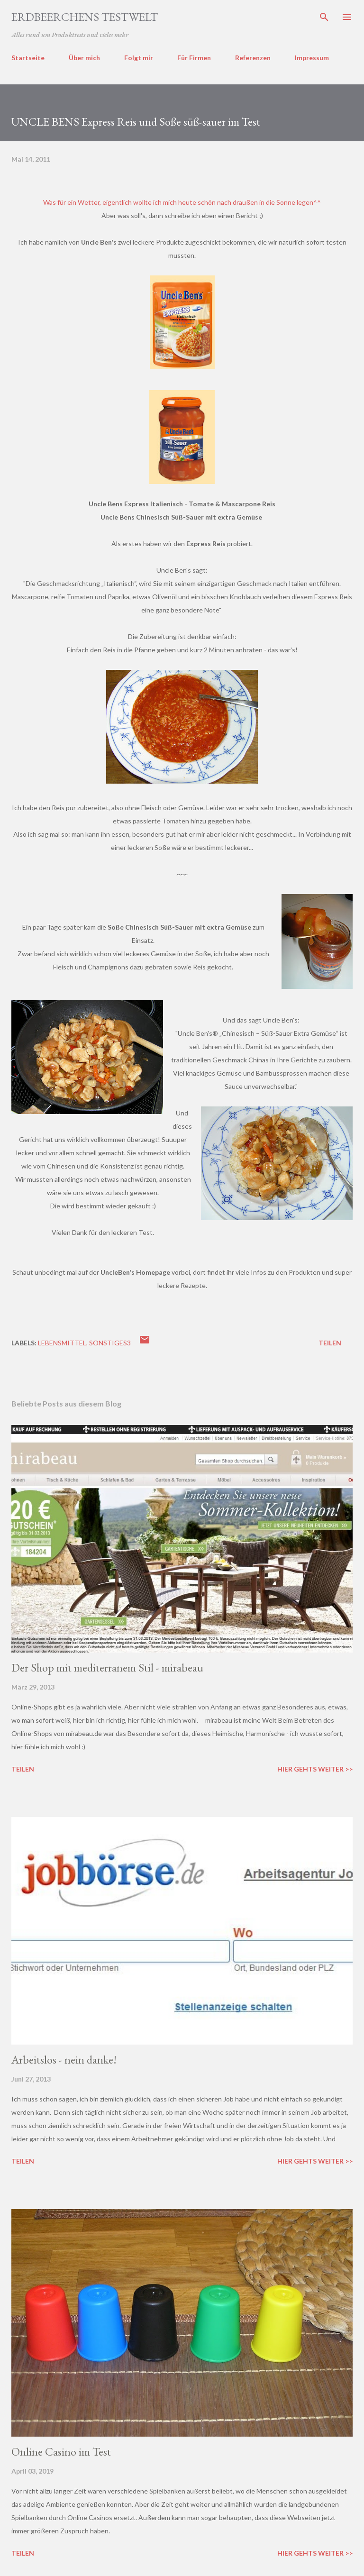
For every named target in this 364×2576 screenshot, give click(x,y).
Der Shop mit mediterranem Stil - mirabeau (107, 1667)
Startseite (28, 58)
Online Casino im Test (61, 2451)
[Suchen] (324, 17)
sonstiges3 (110, 1343)
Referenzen (253, 58)
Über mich (84, 58)
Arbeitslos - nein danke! (64, 2059)
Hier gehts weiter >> (315, 1769)
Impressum (312, 58)
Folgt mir (138, 58)
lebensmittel (62, 1343)
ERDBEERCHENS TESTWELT (84, 16)
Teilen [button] (329, 1343)
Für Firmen (194, 58)
